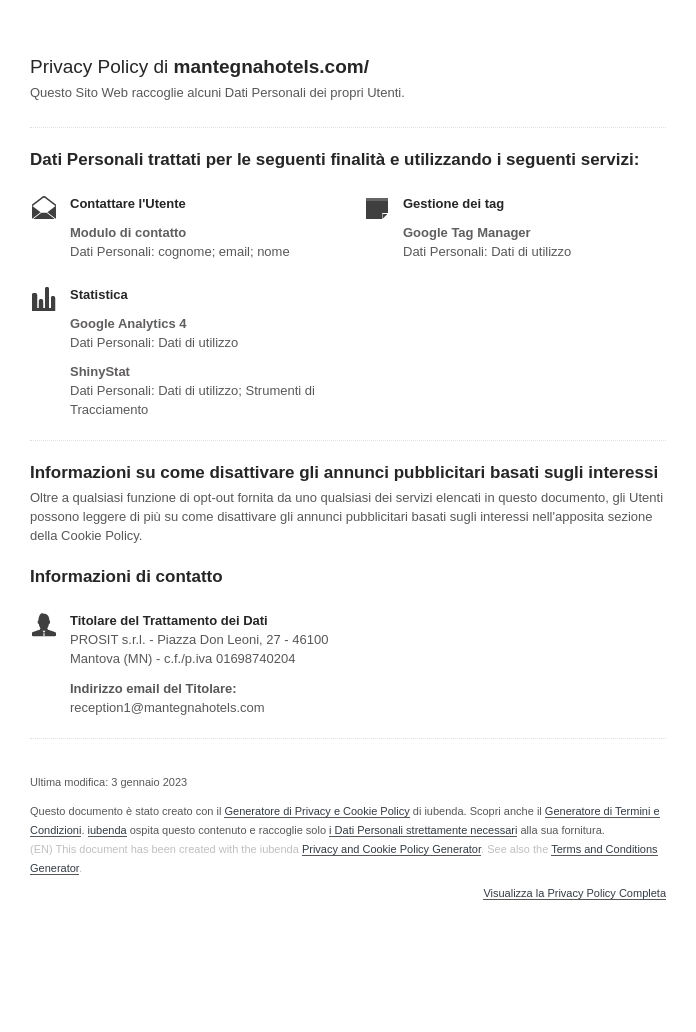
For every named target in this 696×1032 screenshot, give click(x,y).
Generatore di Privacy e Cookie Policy (316, 811)
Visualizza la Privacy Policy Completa (574, 893)
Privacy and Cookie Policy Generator (391, 849)
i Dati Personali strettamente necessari (423, 830)
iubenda (107, 830)
